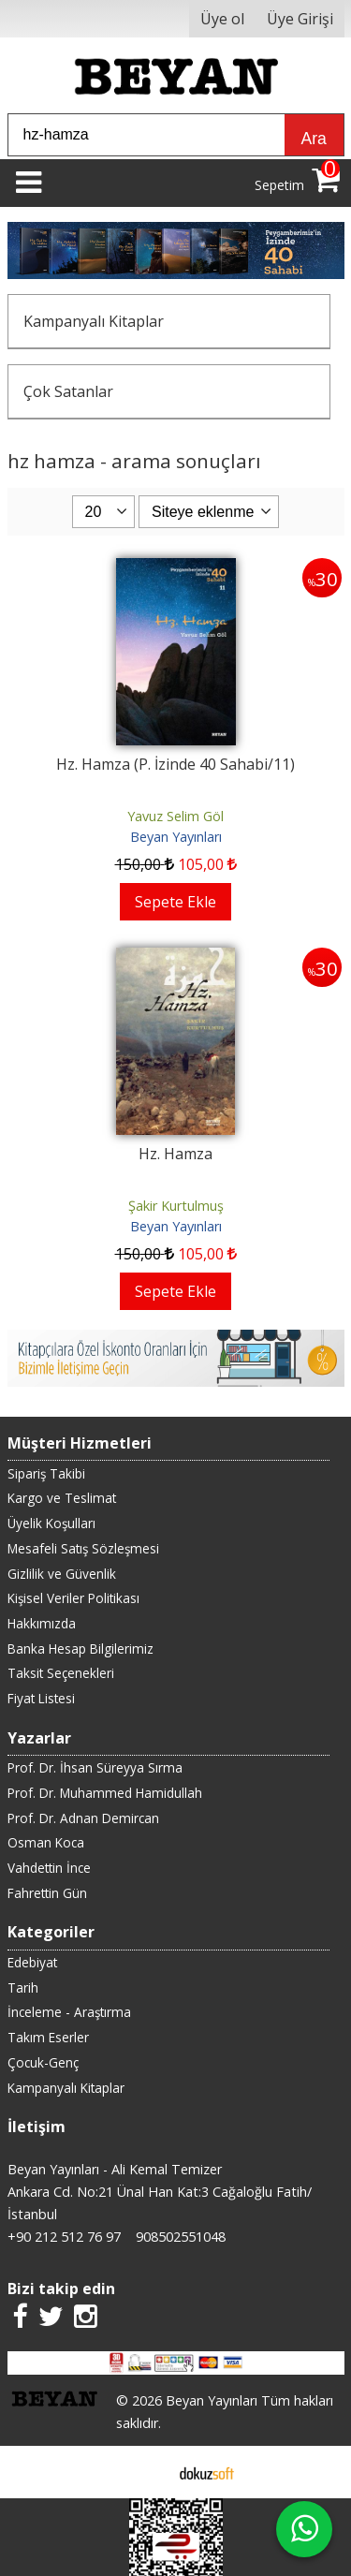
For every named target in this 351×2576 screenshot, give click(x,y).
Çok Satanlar (68, 391)
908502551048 (181, 2236)
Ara (314, 138)
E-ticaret (145, 2472)
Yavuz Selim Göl (175, 816)
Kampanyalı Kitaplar (93, 321)
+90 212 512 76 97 (64, 2236)
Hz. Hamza (175, 1153)
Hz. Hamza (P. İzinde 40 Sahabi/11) (175, 764)
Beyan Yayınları (176, 837)
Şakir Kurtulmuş (176, 1205)
